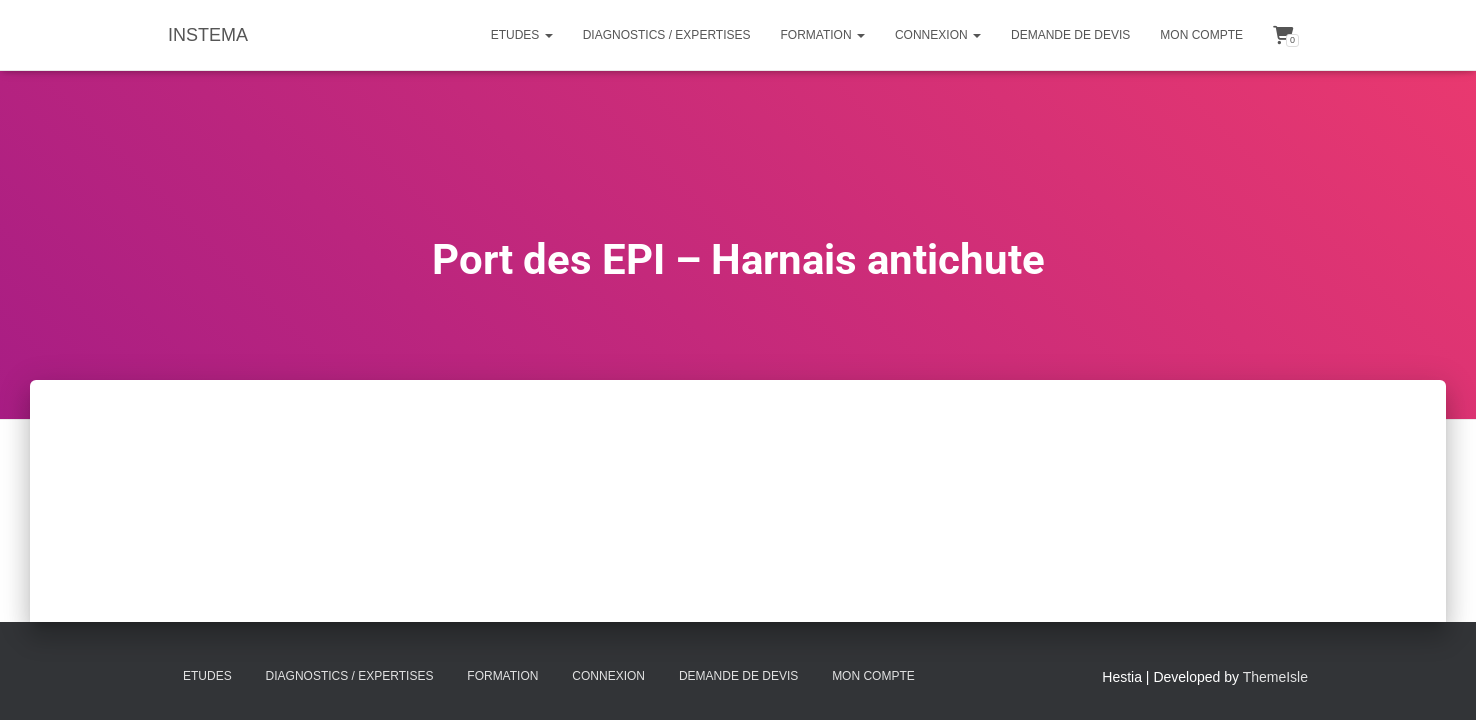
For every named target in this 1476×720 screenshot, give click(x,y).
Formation (823, 35)
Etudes (522, 35)
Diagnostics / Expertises (667, 35)
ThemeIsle (1275, 677)
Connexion (938, 35)
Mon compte (1201, 35)
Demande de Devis (1070, 35)
